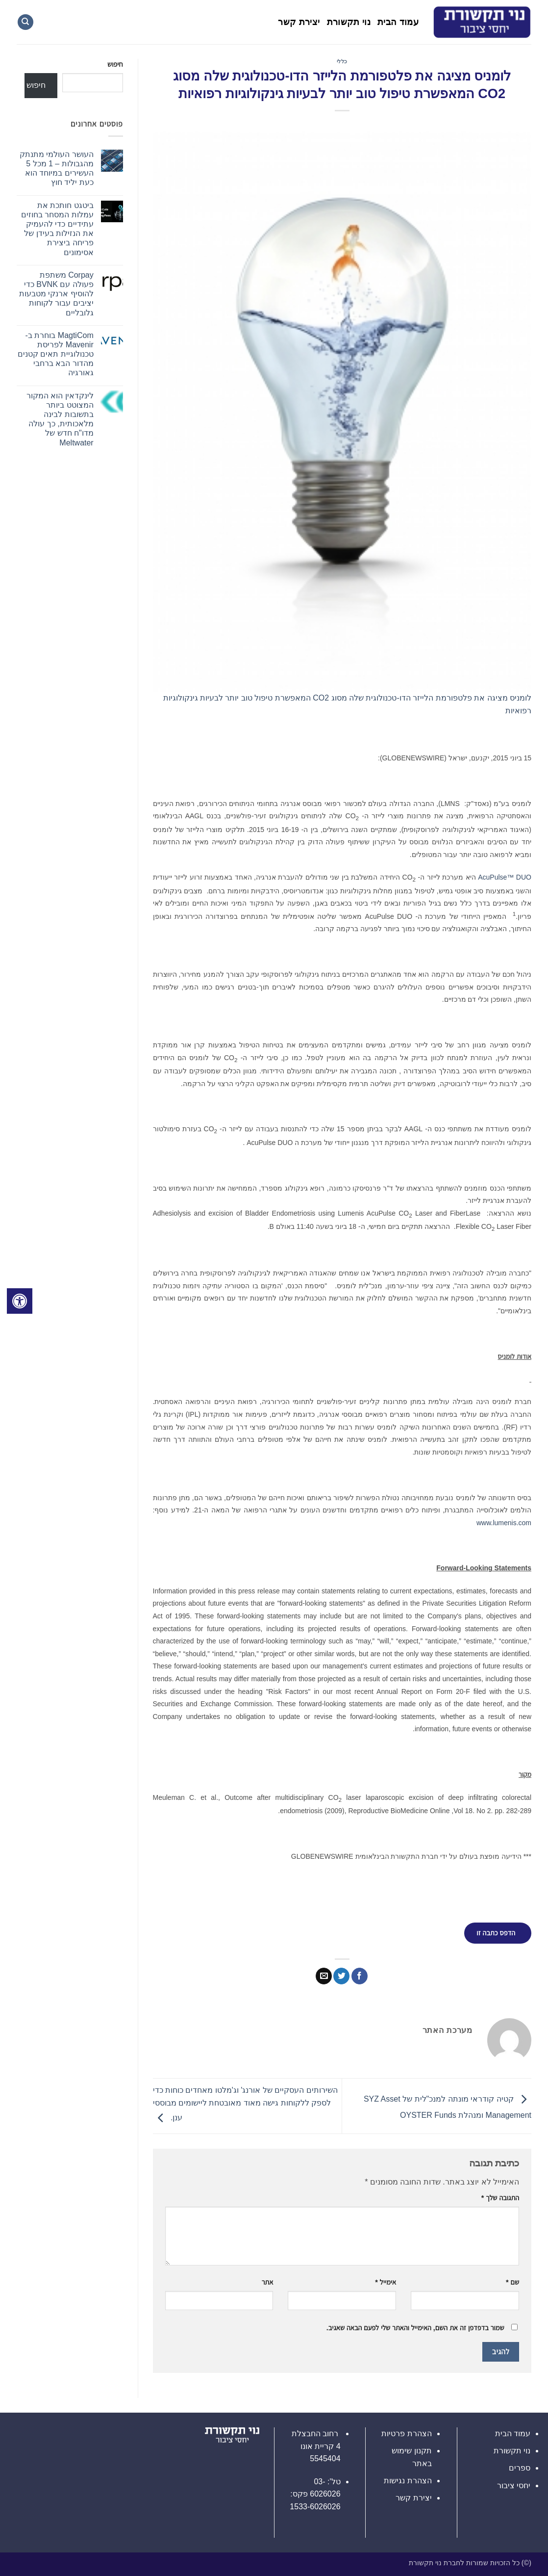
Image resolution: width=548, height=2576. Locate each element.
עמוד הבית (398, 22)
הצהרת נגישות (407, 2480)
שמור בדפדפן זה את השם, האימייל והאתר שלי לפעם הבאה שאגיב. (415, 2328)
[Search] (25, 22)
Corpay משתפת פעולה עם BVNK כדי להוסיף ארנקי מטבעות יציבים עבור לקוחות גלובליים (56, 294)
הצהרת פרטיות (406, 2433)
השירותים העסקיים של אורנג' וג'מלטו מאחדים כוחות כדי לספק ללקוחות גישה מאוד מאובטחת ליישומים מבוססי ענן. (245, 2104)
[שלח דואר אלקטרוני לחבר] (324, 1976)
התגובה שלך (500, 2198)
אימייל (385, 2282)
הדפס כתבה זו (495, 1933)
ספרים (519, 2468)
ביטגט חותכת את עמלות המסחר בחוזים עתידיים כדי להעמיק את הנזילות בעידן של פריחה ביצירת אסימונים (57, 229)
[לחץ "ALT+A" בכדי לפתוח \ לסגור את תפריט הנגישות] (19, 1301)
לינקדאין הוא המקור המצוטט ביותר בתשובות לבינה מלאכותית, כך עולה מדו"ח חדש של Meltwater (60, 419)
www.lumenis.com (503, 1523)
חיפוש (115, 64)
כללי (342, 61)
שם (512, 2282)
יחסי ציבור (513, 2485)
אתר (268, 2282)
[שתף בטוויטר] (341, 1976)
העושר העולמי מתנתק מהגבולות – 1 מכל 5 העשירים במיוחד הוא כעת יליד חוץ (57, 168)
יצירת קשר (299, 22)
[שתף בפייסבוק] (359, 1976)
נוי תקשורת (349, 22)
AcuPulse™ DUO (504, 877)
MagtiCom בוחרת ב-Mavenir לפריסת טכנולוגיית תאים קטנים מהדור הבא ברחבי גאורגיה (56, 354)
